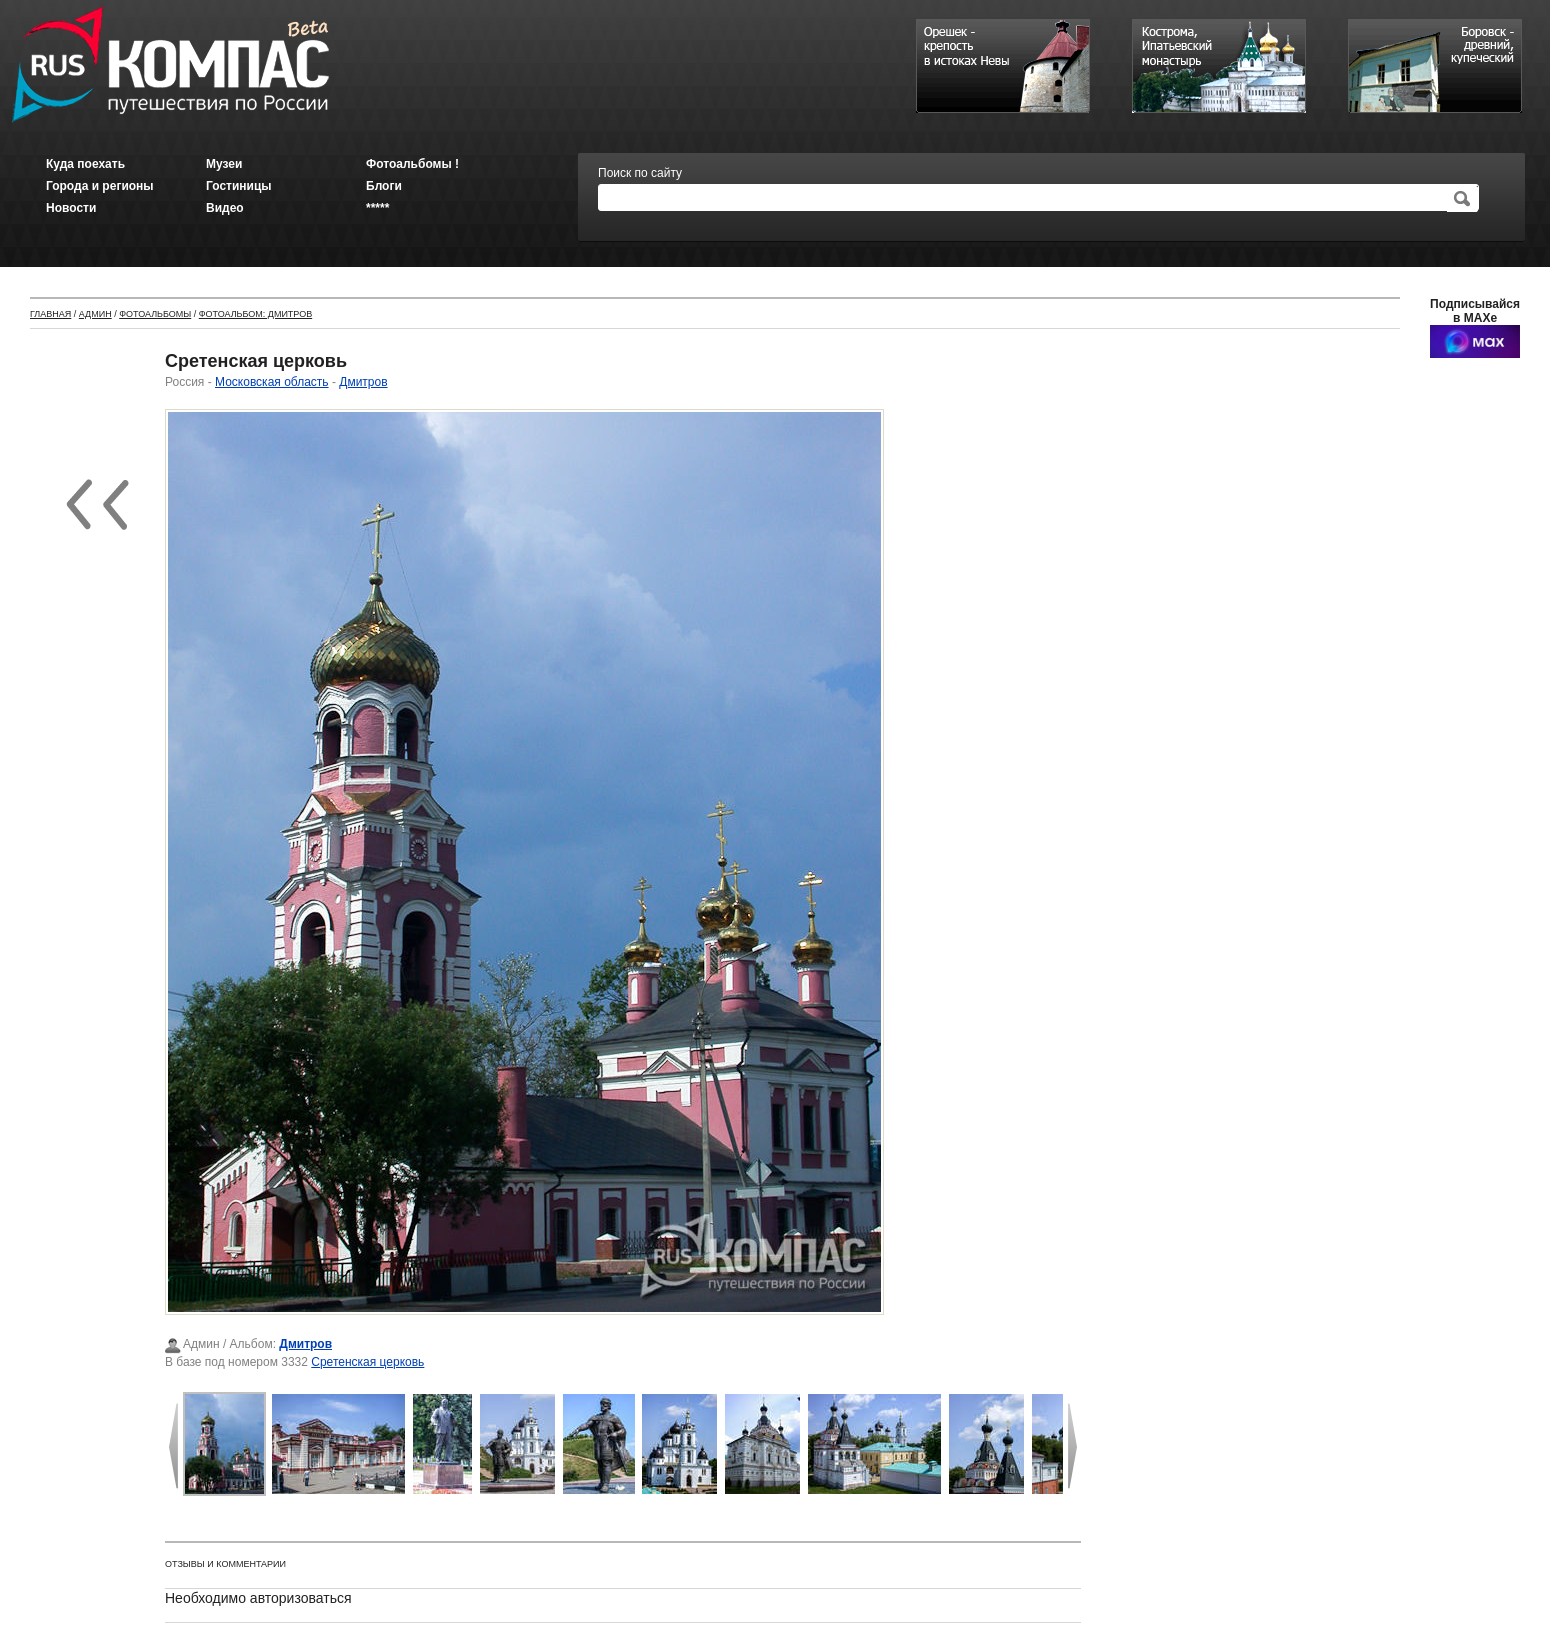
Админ (95, 314)
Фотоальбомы (155, 314)
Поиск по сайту (640, 173)
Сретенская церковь (367, 1362)
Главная (50, 314)
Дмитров (363, 382)
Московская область (272, 382)
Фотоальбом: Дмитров (255, 314)
